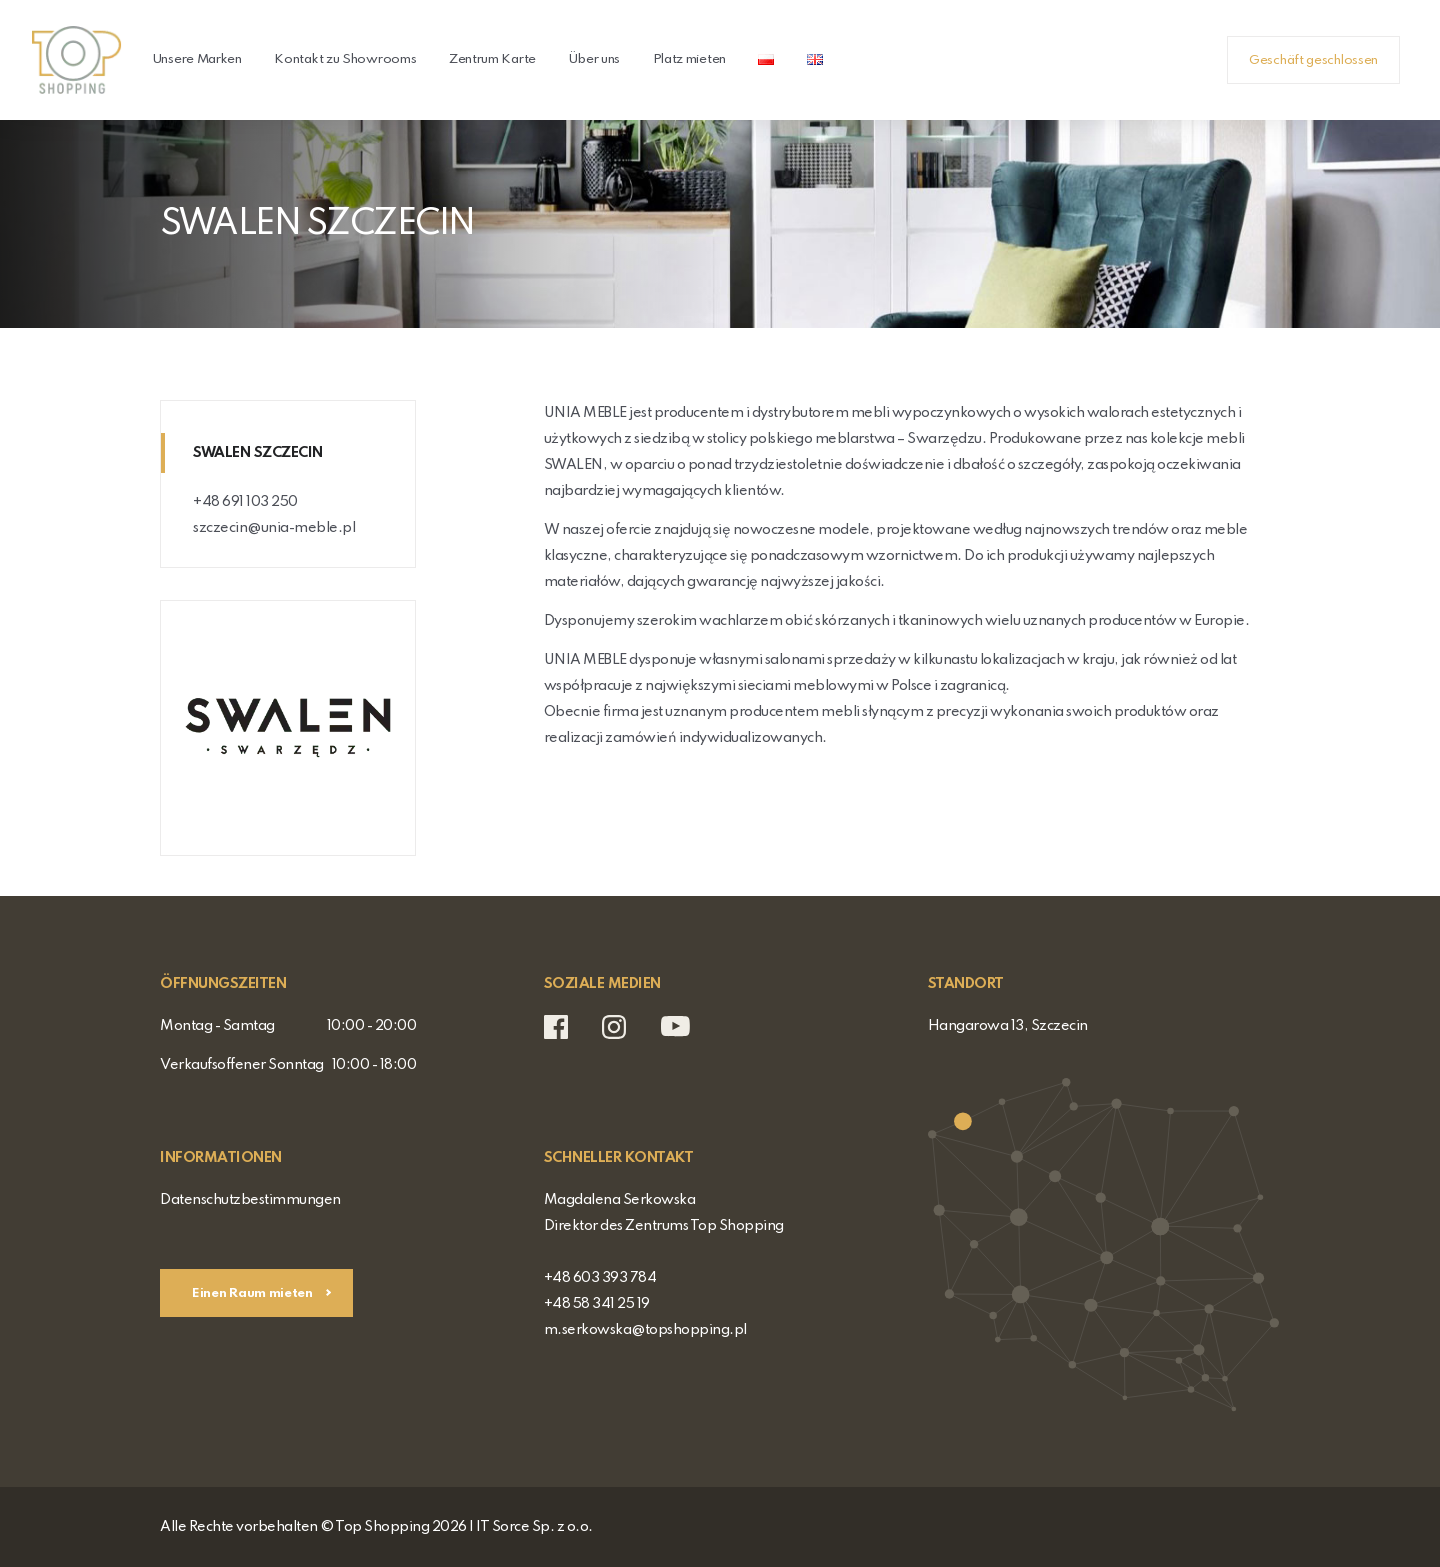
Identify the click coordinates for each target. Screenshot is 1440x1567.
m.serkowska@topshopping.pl (645, 1330)
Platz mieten (689, 59)
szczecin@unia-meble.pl (274, 528)
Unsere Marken (197, 59)
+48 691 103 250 (245, 502)
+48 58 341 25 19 (597, 1304)
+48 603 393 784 (600, 1278)
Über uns (594, 59)
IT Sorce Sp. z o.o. (534, 1527)
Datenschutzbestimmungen (250, 1200)
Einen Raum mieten (254, 1293)
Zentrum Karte (492, 59)
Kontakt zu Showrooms (345, 59)
